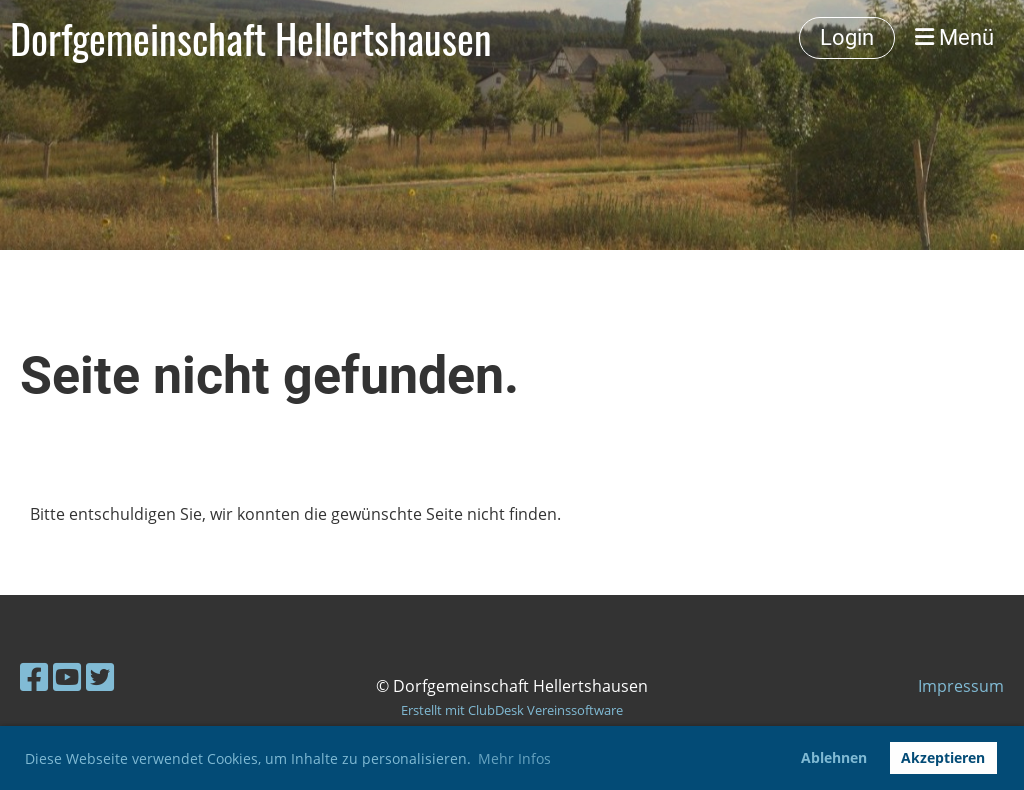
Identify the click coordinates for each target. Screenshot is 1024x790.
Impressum (961, 686)
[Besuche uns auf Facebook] (34, 676)
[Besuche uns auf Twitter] (100, 676)
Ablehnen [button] (834, 757)
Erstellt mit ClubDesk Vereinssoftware (512, 710)
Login (847, 37)
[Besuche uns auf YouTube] (67, 676)
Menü (954, 37)
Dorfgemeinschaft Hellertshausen (251, 38)
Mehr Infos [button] (514, 758)
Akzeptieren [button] (943, 757)
